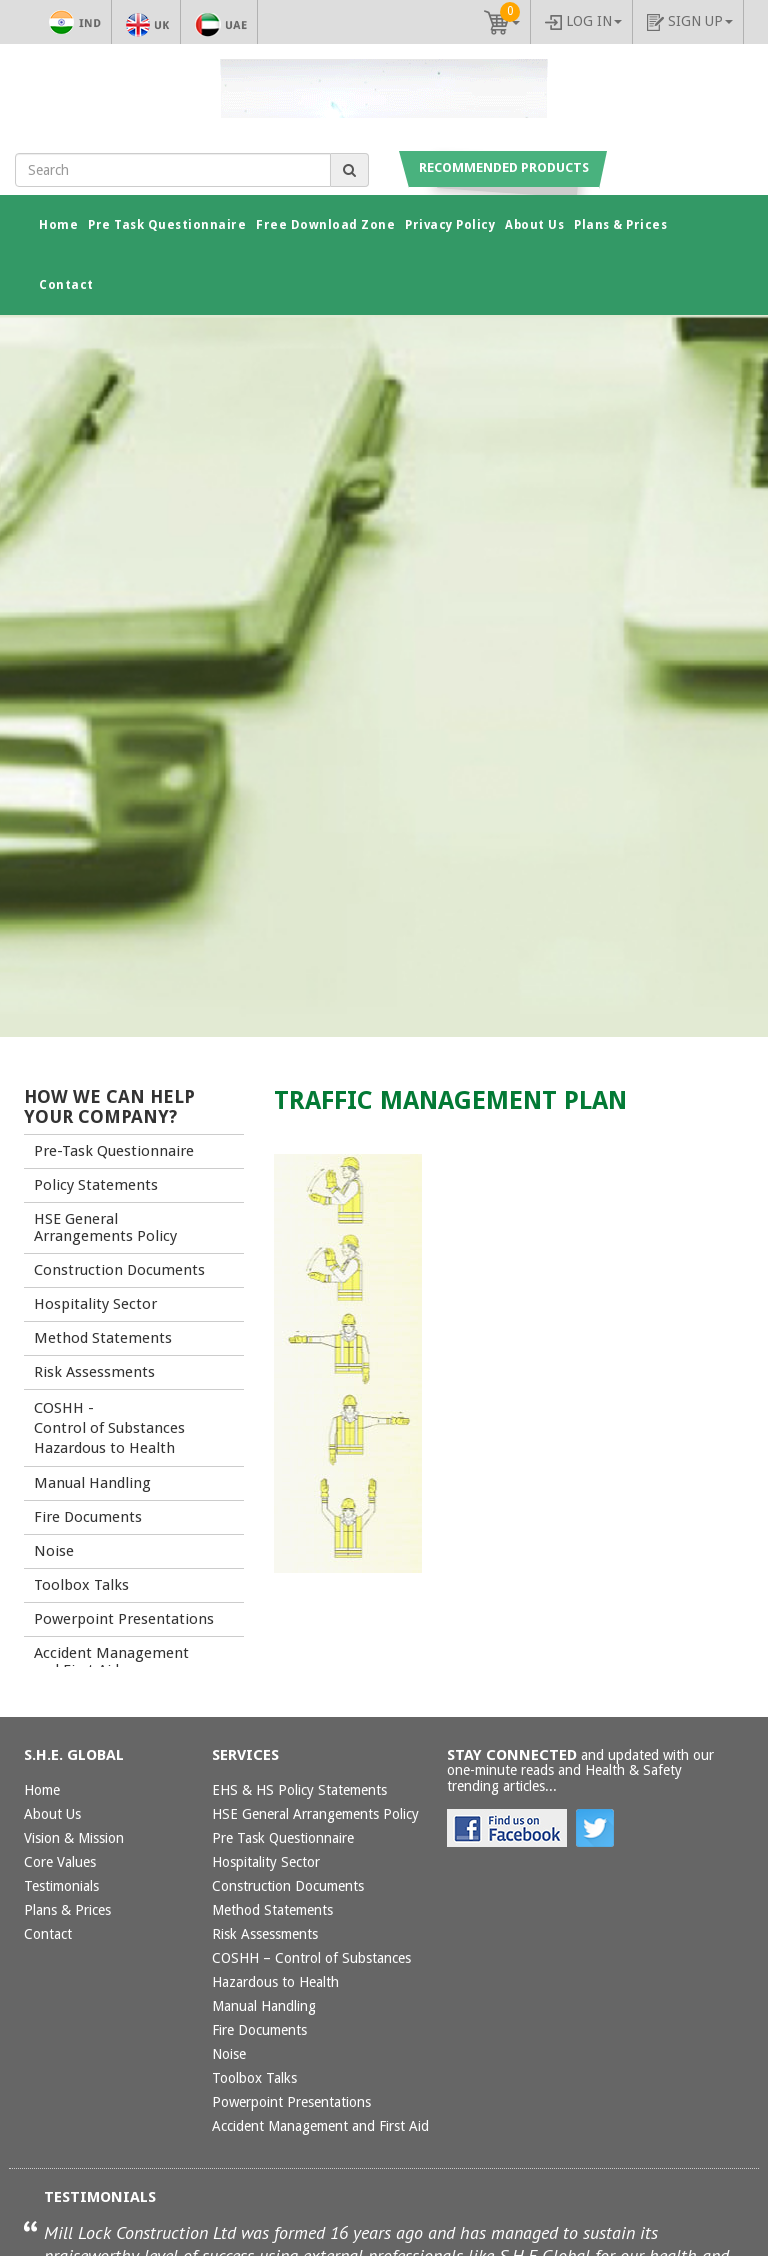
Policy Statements (96, 1185)
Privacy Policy (450, 225)
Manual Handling (92, 1483)
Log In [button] (583, 21)
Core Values (60, 1862)
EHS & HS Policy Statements (299, 1790)
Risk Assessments (94, 1372)
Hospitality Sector (95, 1304)
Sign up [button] (690, 22)
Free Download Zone (325, 225)
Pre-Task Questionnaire (114, 1151)
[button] (502, 22)
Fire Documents (88, 1517)
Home (63, 223)
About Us (534, 225)
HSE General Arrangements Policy (105, 1227)
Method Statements (103, 1338)
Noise (54, 1551)
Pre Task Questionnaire (167, 225)
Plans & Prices (620, 225)
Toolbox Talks (81, 1585)
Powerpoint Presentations (124, 1619)
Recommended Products (504, 167)
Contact (66, 285)
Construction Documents (119, 1270)
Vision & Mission (74, 1838)
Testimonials (61, 1886)
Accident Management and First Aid (111, 1661)
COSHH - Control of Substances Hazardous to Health (109, 1428)
